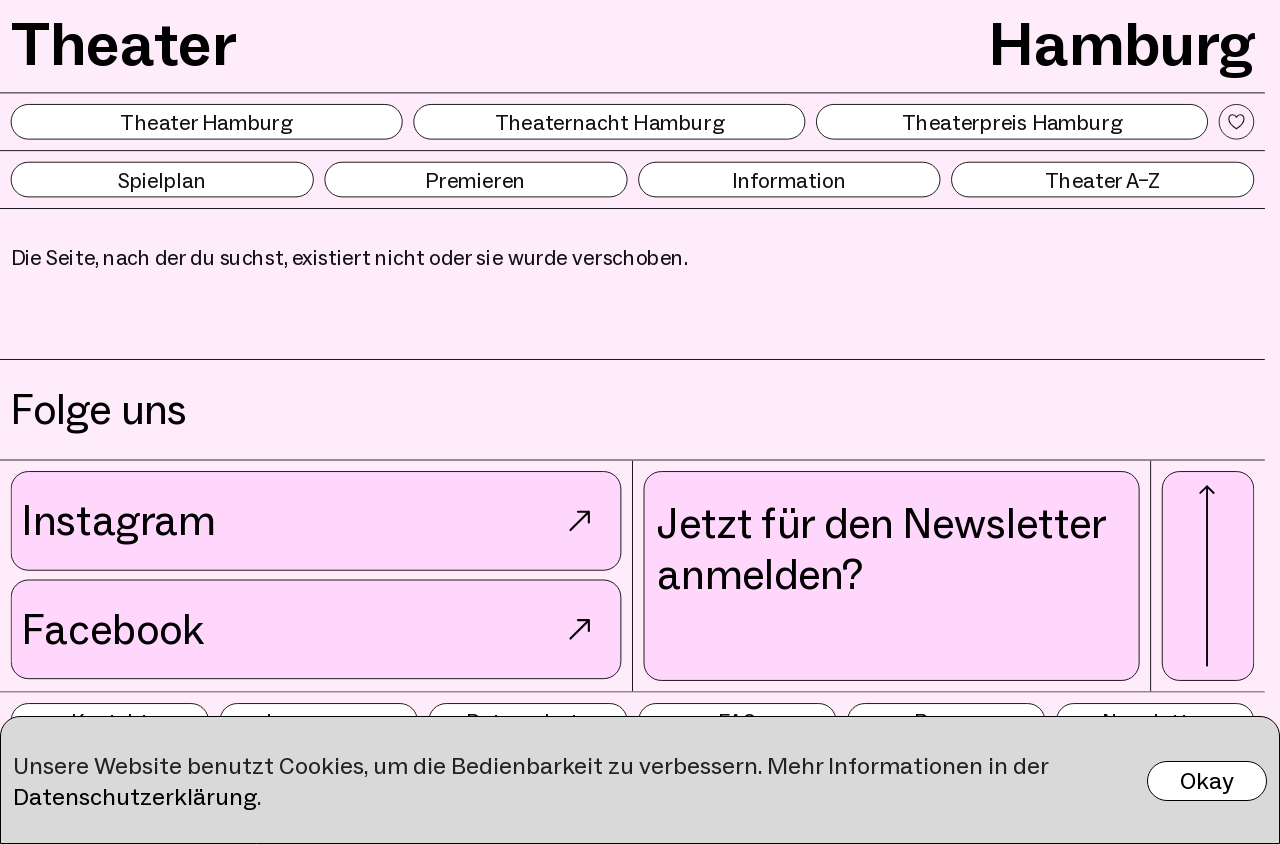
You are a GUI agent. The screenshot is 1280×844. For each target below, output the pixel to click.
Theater (124, 43)
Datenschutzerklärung (135, 796)
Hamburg (1122, 43)
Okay (1207, 780)
